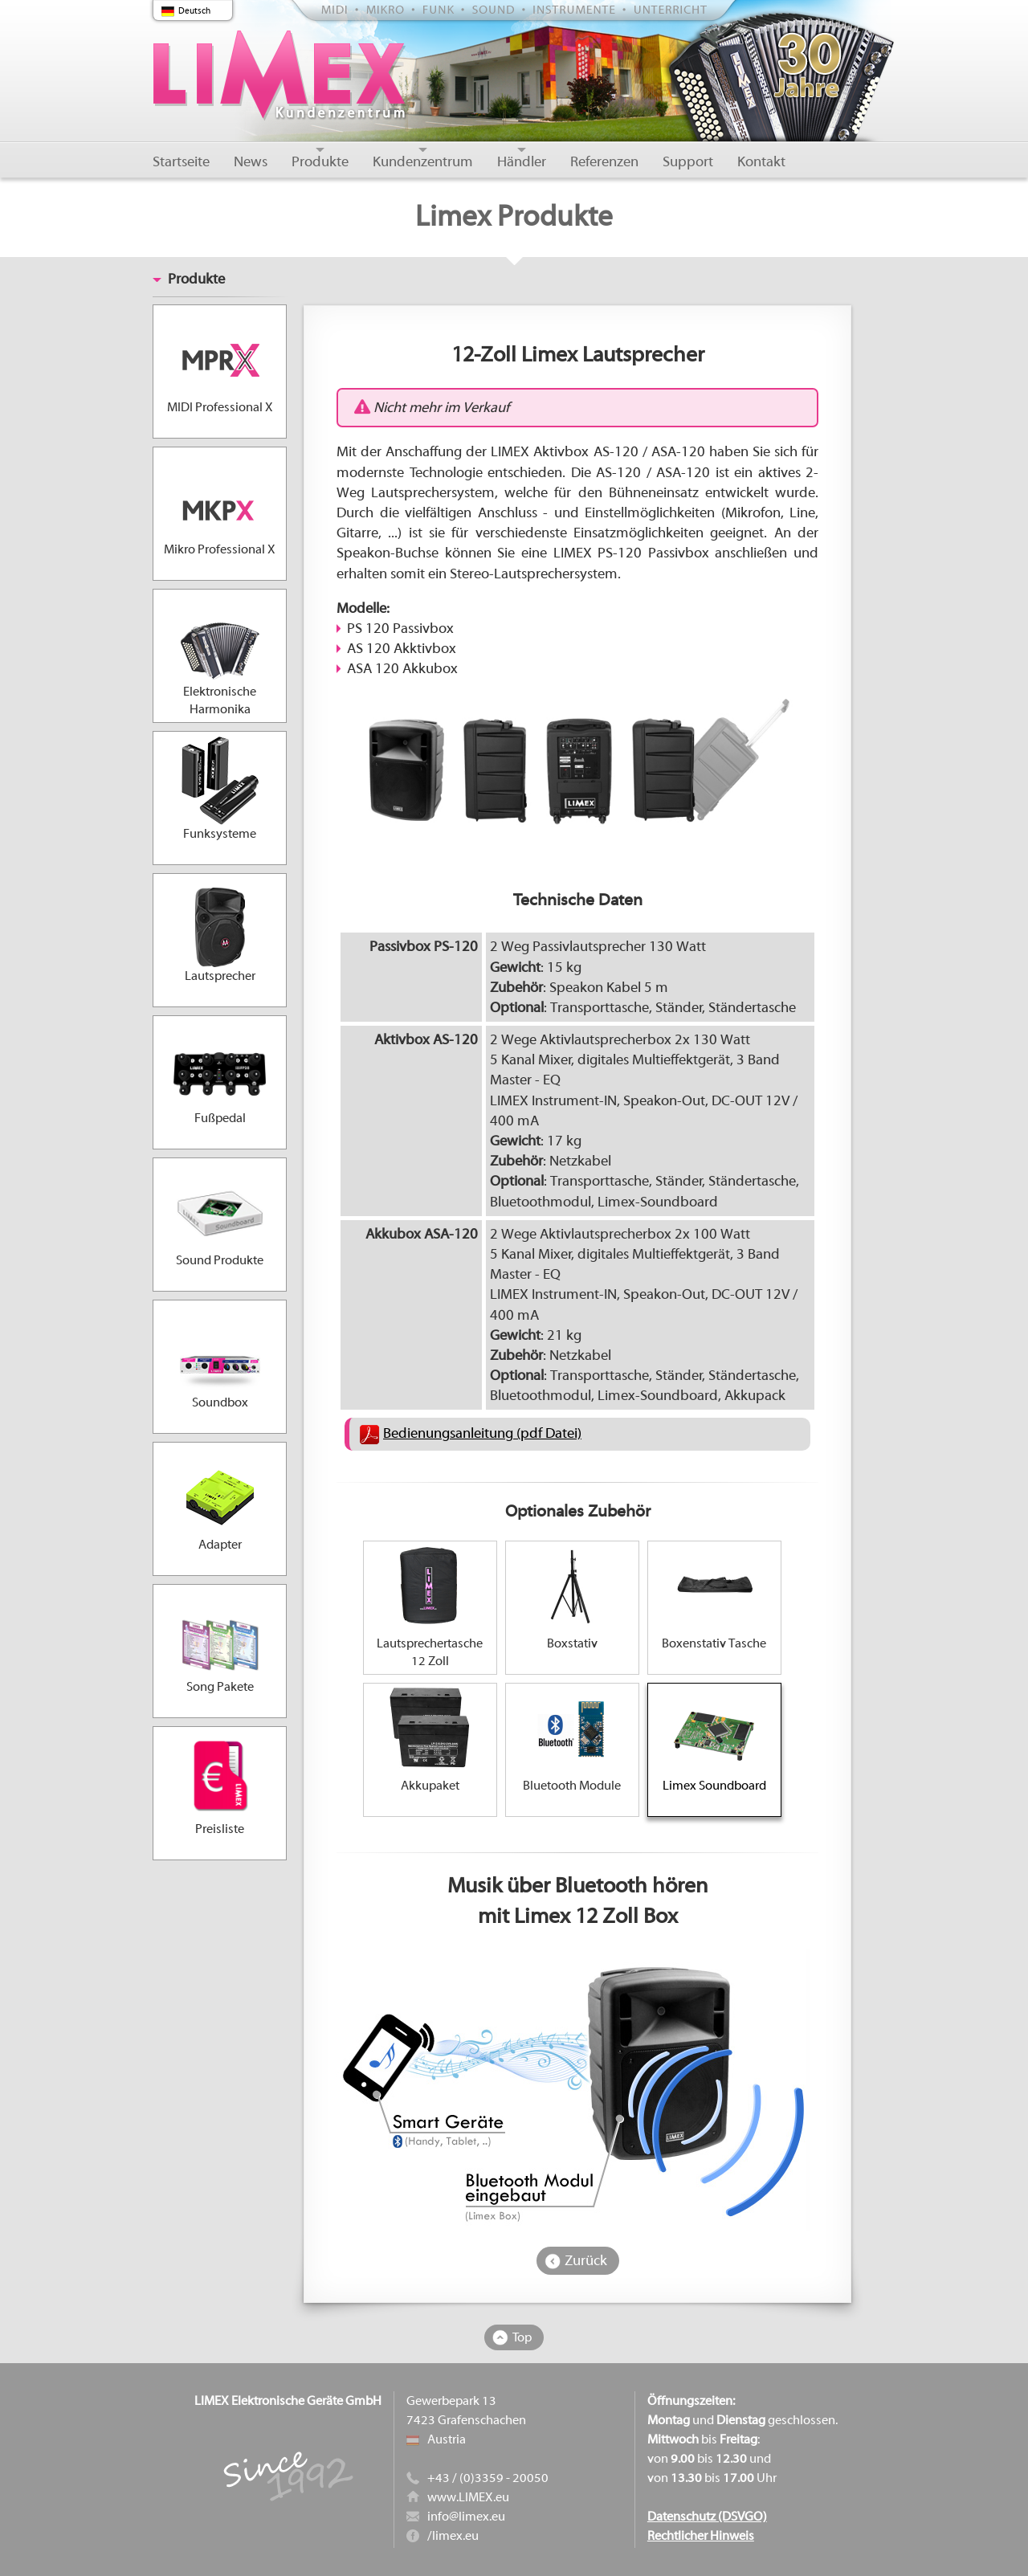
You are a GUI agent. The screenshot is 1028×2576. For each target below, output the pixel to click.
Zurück (586, 2260)
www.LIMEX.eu (468, 2497)
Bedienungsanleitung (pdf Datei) (482, 1433)
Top (522, 2337)
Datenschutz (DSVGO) (707, 2516)
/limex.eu (453, 2536)
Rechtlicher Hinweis (700, 2536)
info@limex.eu (466, 2516)
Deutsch (194, 11)
